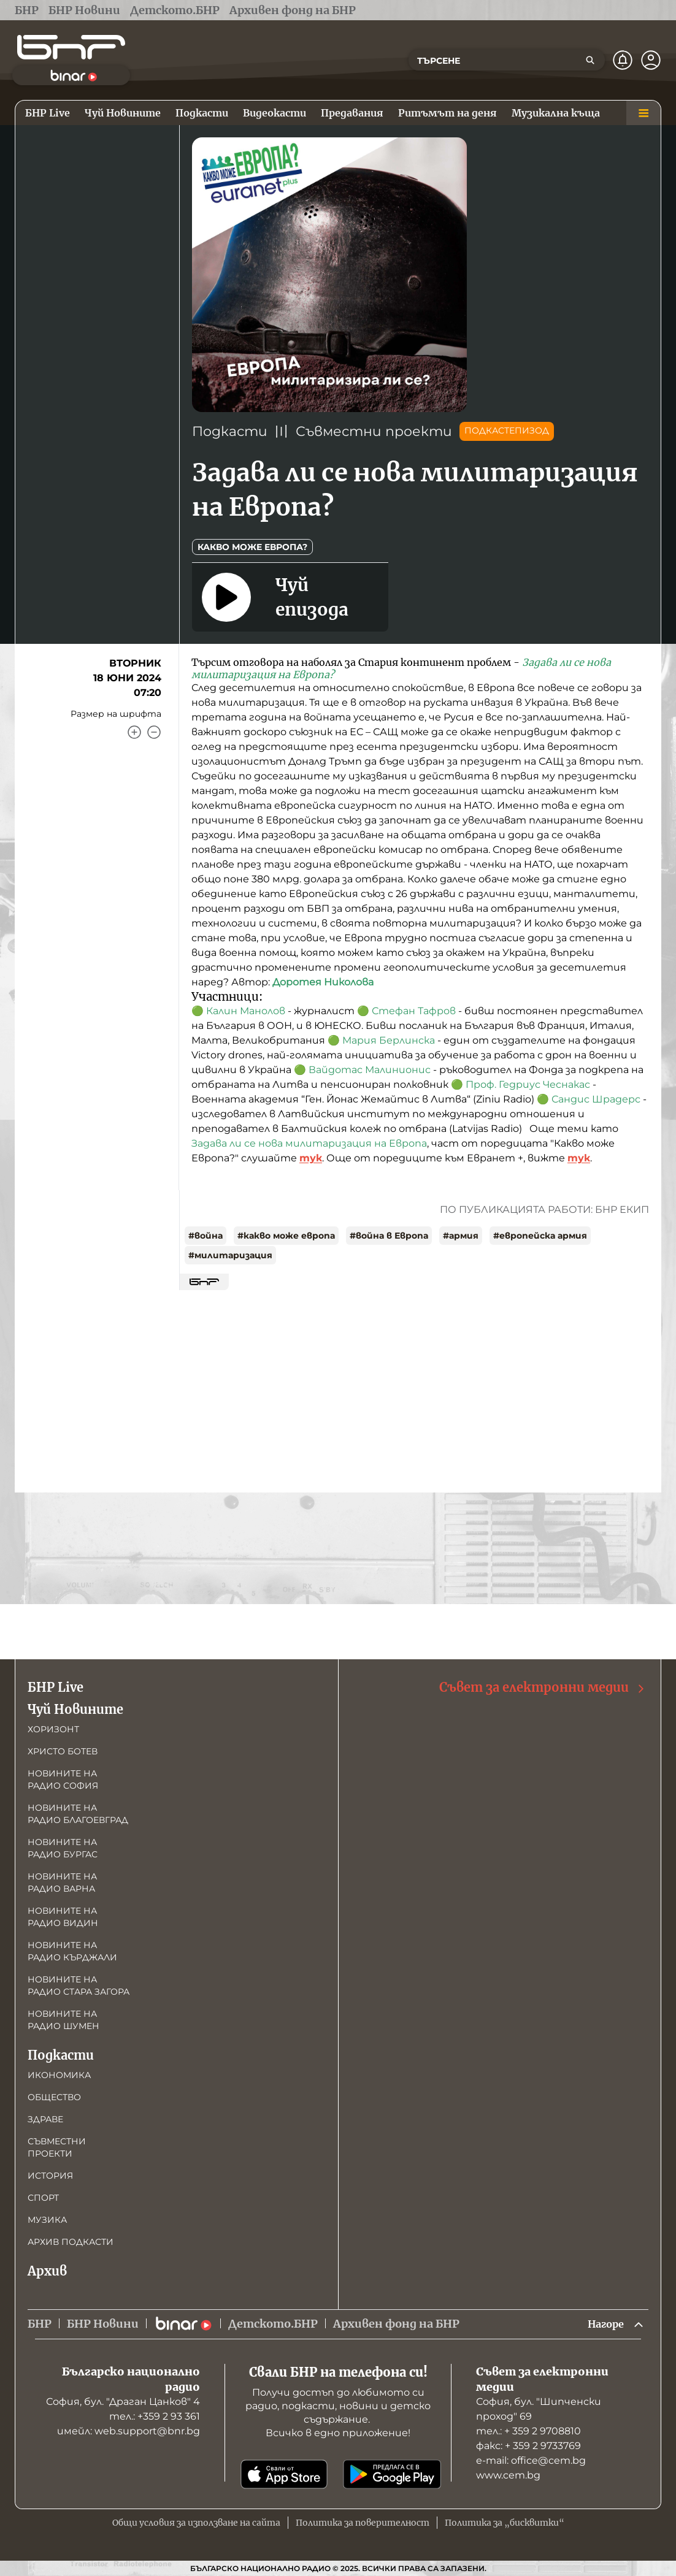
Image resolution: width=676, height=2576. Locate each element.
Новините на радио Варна (62, 1881)
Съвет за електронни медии (542, 1686)
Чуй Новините (75, 1708)
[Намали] (154, 732)
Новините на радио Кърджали (72, 1950)
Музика (47, 2218)
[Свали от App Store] (284, 2474)
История (50, 2174)
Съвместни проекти (374, 431)
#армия (460, 1235)
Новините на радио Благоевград (78, 1812)
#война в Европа (389, 1235)
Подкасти (229, 431)
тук (310, 1158)
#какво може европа (286, 1235)
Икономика (59, 2073)
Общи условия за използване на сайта (196, 2522)
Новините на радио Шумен (63, 2018)
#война (205, 1235)
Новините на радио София (63, 1778)
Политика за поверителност (362, 2522)
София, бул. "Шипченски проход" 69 (538, 2409)
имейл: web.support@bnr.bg (128, 2431)
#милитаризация (230, 1255)
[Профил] (650, 60)
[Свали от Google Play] (392, 2474)
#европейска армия (540, 1235)
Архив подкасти (70, 2240)
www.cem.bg (508, 2475)
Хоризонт (53, 1727)
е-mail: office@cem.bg (531, 2460)
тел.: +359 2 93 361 (154, 2416)
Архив (47, 2269)
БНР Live (55, 1686)
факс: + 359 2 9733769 (528, 2446)
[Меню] (643, 113)
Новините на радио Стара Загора (78, 1984)
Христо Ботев (63, 1750)
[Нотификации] (622, 60)
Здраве (45, 2117)
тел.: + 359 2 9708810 (528, 2431)
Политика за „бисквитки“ (504, 2522)
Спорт (43, 2196)
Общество (54, 2095)
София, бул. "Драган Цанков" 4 (123, 2401)
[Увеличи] (134, 732)
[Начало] (71, 47)
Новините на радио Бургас (63, 1847)
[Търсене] (590, 60)
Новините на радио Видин (63, 1915)
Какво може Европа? (252, 546)
